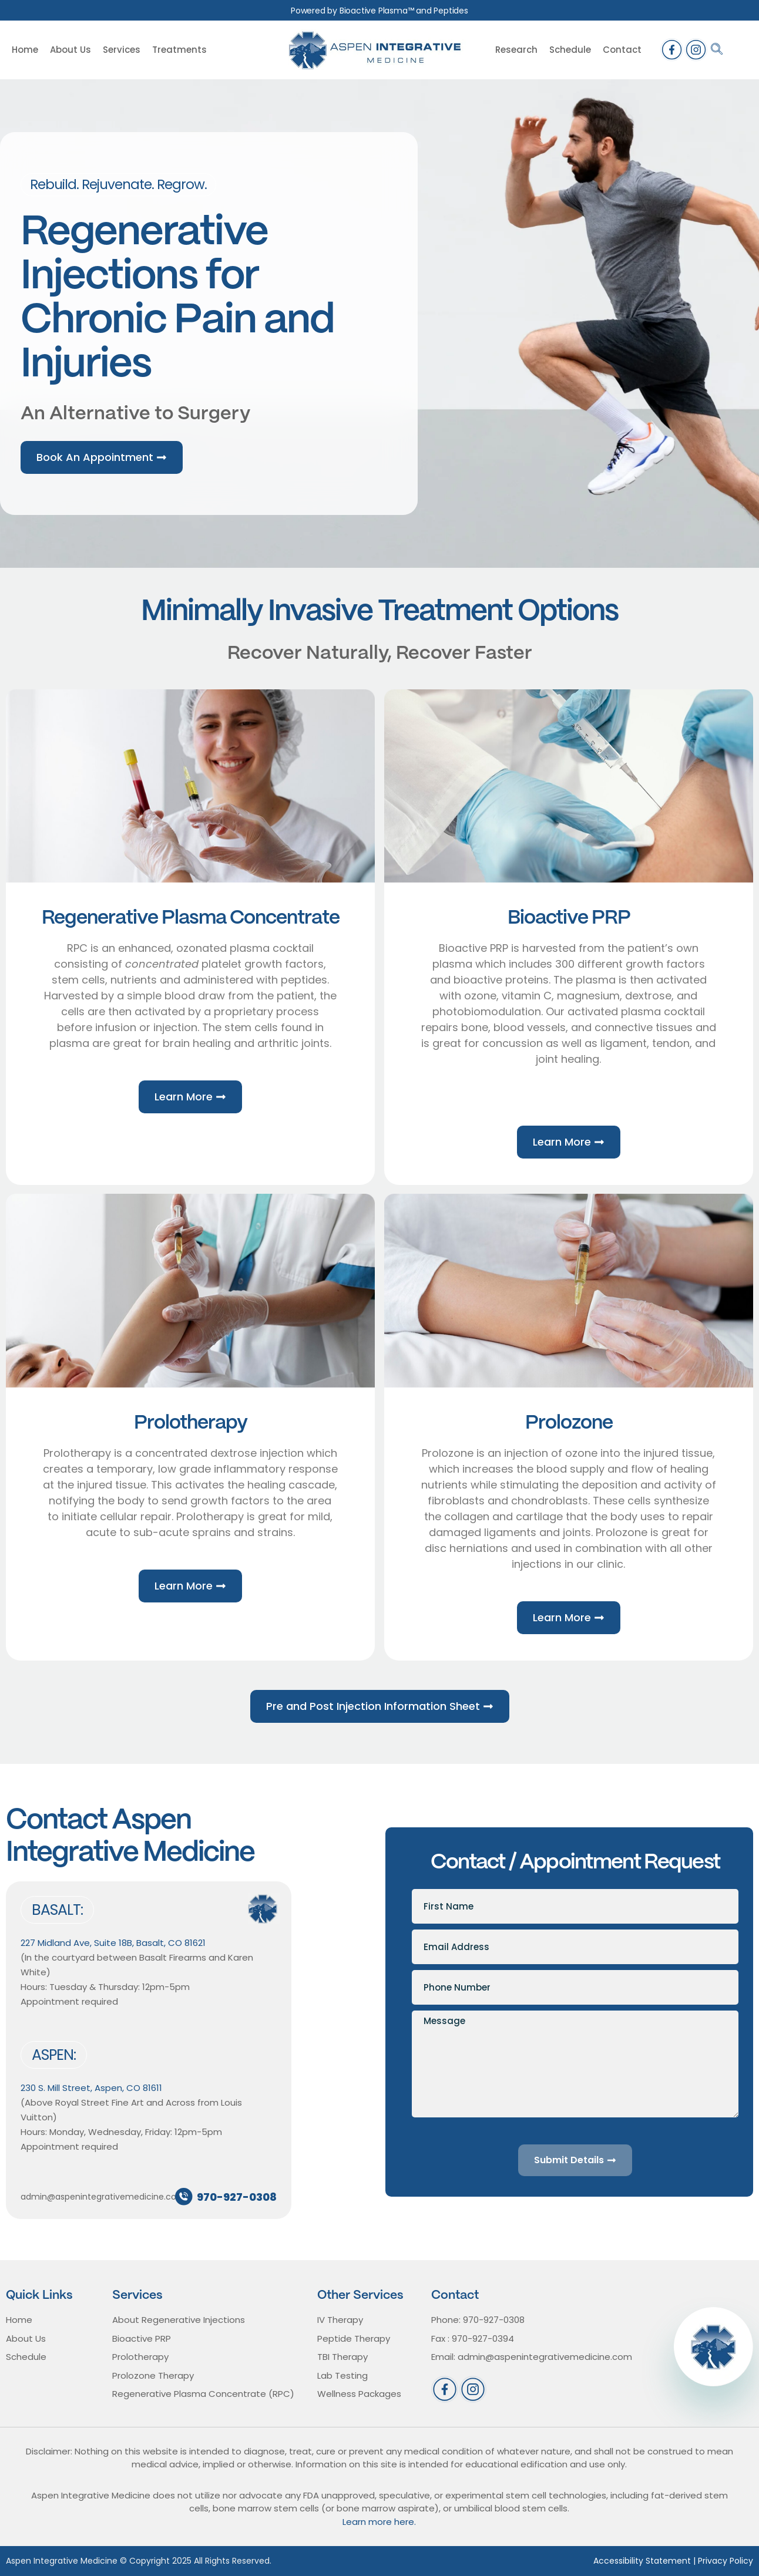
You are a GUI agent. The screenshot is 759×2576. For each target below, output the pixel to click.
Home (25, 49)
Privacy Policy (725, 2561)
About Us (70, 49)
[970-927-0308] (184, 2196)
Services (121, 49)
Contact (622, 49)
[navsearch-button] (717, 50)
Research (516, 49)
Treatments (179, 49)
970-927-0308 (237, 2197)
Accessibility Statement (642, 2561)
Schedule (570, 49)
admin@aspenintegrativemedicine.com (103, 2197)
